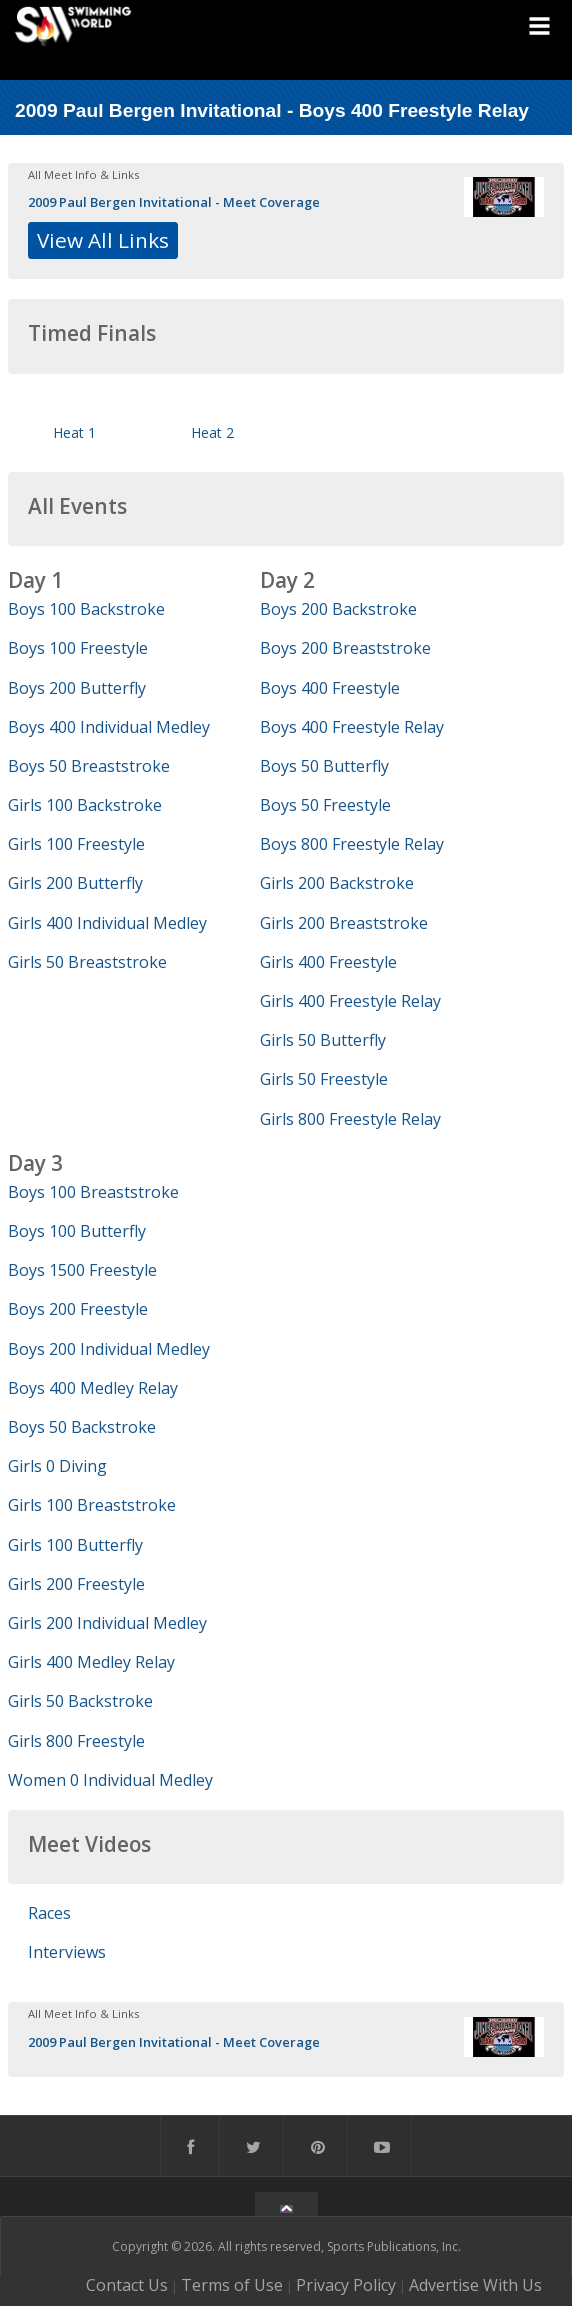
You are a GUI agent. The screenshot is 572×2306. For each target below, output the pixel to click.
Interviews (67, 1952)
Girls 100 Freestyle (76, 844)
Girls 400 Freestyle (328, 962)
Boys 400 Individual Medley (109, 727)
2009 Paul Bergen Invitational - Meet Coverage (174, 202)
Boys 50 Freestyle (325, 805)
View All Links (103, 240)
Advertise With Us (475, 2285)
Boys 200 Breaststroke (345, 648)
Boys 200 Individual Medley (109, 1349)
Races (49, 1913)
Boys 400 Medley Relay (93, 1388)
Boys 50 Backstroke (82, 1427)
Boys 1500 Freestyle (82, 1270)
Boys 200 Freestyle (78, 1309)
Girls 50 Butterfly (323, 1040)
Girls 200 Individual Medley (107, 1623)
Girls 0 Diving (57, 1466)
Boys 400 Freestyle (330, 688)
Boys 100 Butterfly (77, 1231)
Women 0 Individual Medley (110, 1780)
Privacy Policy (346, 2285)
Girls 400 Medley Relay (91, 1662)
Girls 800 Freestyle (76, 1741)
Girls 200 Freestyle (76, 1584)
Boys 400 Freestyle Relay (352, 727)
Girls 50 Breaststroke (87, 962)
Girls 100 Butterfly (75, 1545)
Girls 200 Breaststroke (344, 923)
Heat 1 (74, 432)
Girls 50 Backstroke (80, 1701)
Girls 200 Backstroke (337, 883)
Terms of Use (232, 2285)
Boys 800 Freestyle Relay (352, 844)
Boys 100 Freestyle (78, 648)
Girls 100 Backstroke (85, 805)
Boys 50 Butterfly (324, 766)
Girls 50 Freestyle (324, 1079)
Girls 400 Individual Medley (107, 923)
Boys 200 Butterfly (77, 688)
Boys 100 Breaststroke (93, 1192)
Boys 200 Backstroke (338, 609)
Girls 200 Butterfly (75, 883)
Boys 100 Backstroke (86, 609)
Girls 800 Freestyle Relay (350, 1119)
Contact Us (127, 2285)
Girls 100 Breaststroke (92, 1505)
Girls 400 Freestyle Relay (350, 1001)
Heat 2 (212, 432)
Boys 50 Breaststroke (89, 766)
